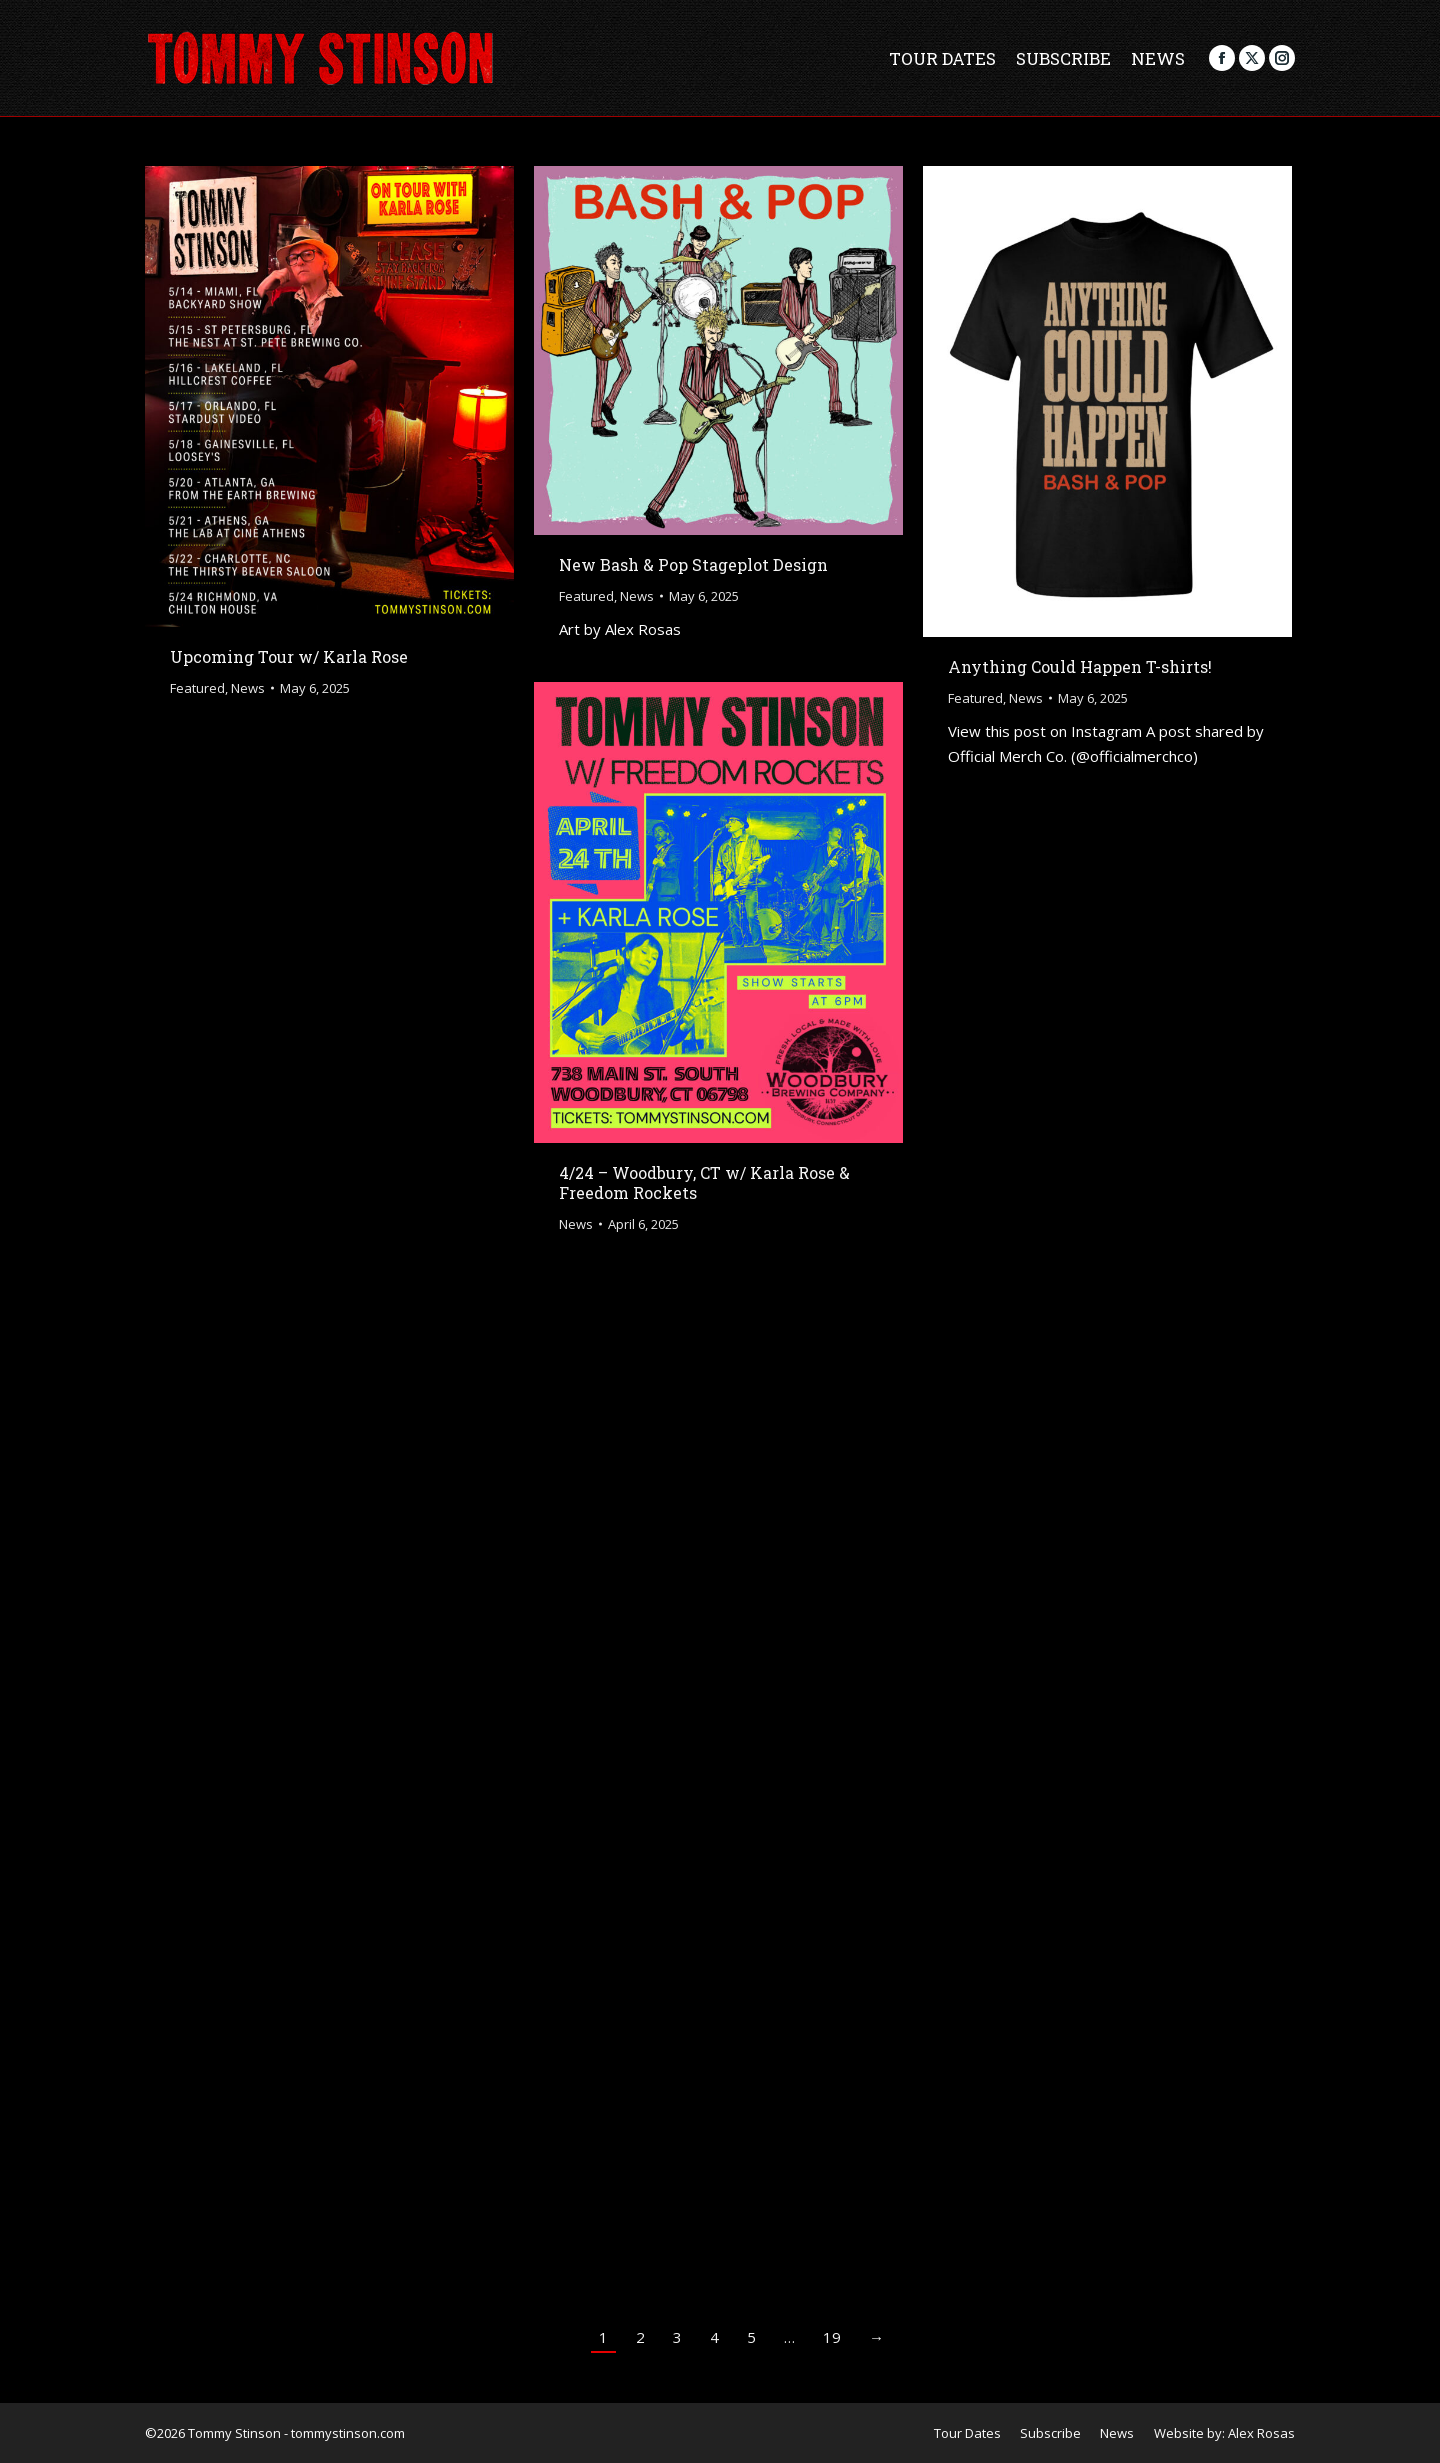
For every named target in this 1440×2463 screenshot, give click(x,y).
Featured (197, 688)
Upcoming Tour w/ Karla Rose (289, 656)
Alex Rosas (1261, 2433)
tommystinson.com (348, 2433)
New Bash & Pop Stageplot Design (693, 564)
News (248, 688)
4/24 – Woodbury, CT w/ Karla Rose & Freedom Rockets (704, 1182)
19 (832, 2337)
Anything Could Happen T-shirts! (1080, 666)
